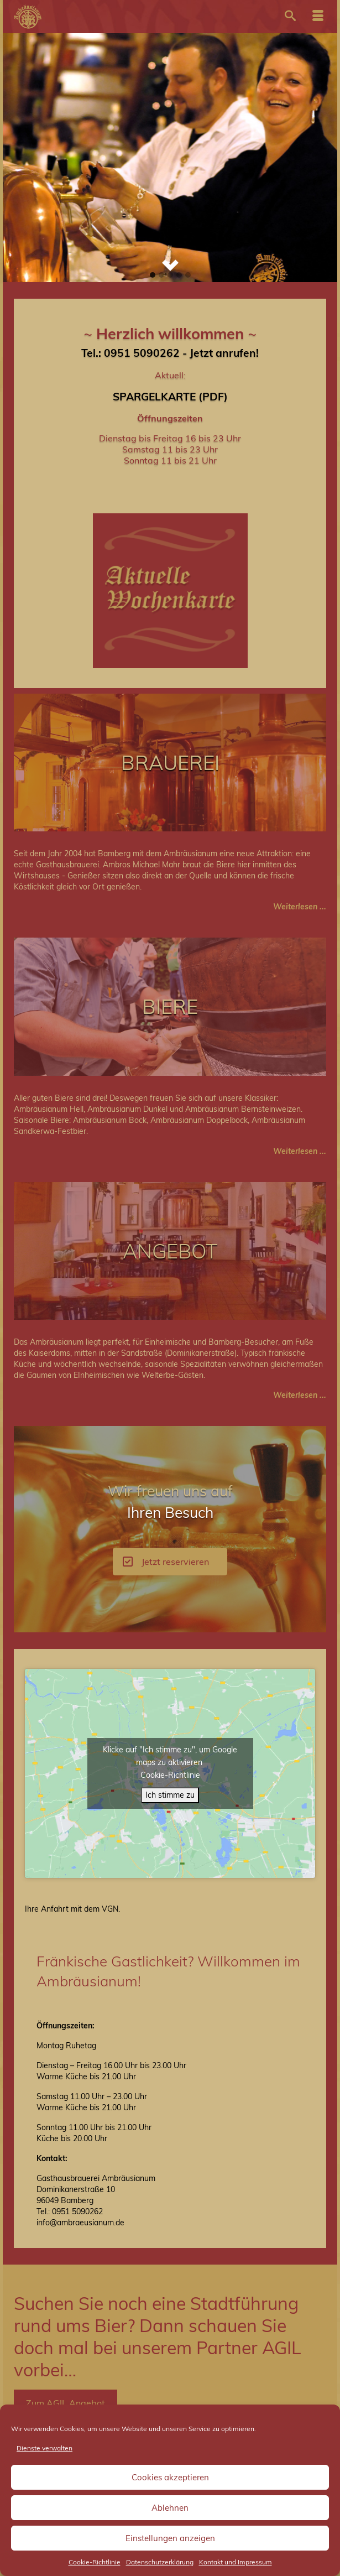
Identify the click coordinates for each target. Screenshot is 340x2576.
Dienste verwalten (44, 2448)
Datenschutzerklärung (159, 2562)
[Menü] (318, 16)
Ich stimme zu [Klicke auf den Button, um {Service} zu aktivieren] (170, 1795)
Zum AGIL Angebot (65, 2402)
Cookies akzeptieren (170, 2477)
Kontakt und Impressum (235, 2562)
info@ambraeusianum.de (80, 2223)
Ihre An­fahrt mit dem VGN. (72, 1909)
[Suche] (290, 16)
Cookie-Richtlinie (95, 2562)
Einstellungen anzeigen (170, 2538)
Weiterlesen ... (299, 907)
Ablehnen (170, 2507)
